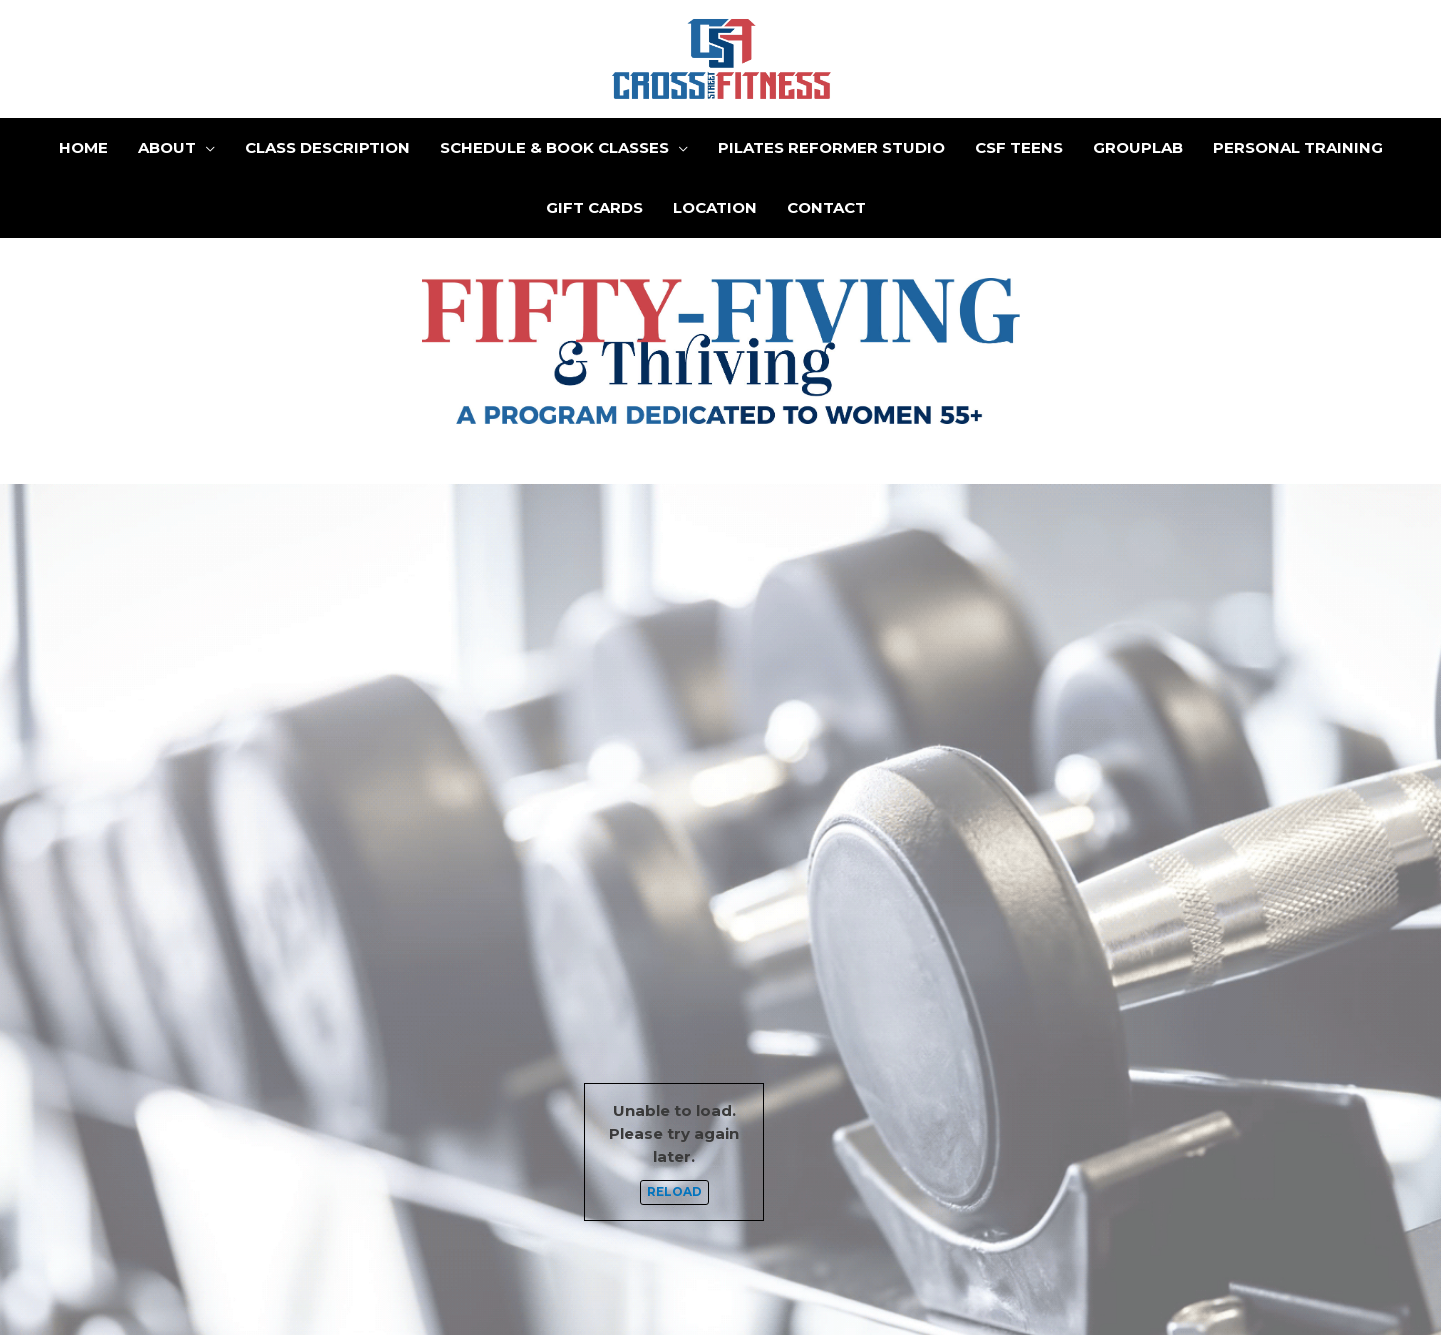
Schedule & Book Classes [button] (554, 147)
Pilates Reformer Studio (831, 147)
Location (715, 207)
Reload (674, 1192)
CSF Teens (1019, 147)
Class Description (327, 147)
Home (83, 147)
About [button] (167, 147)
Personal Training (1298, 147)
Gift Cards (594, 207)
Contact (826, 207)
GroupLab (1138, 147)
